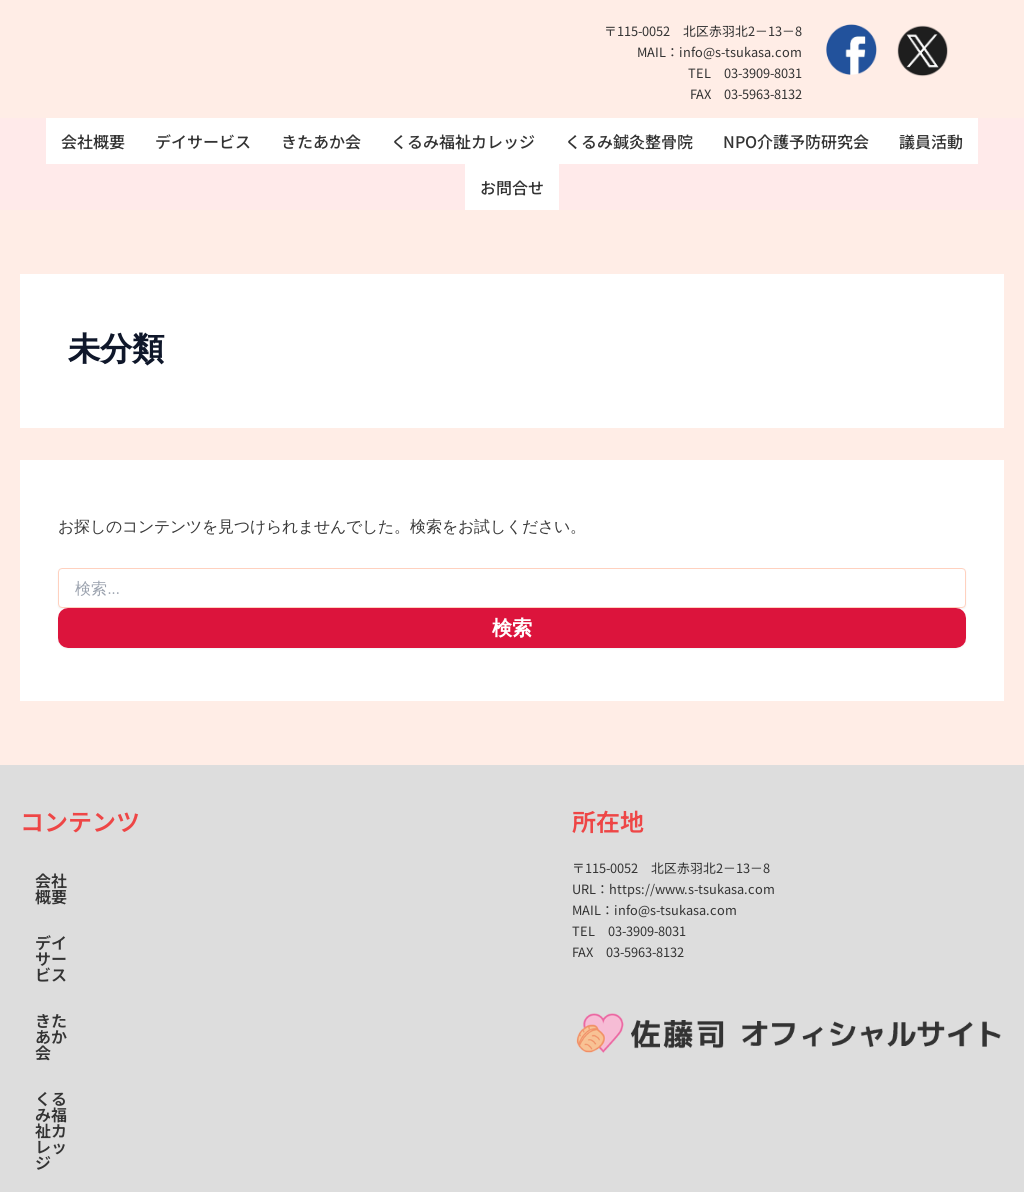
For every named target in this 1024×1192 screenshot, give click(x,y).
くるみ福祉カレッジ (463, 141)
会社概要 (93, 141)
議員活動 (932, 141)
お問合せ (512, 187)
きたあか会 (321, 141)
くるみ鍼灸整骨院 (629, 141)
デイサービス (203, 141)
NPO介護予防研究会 (796, 141)
